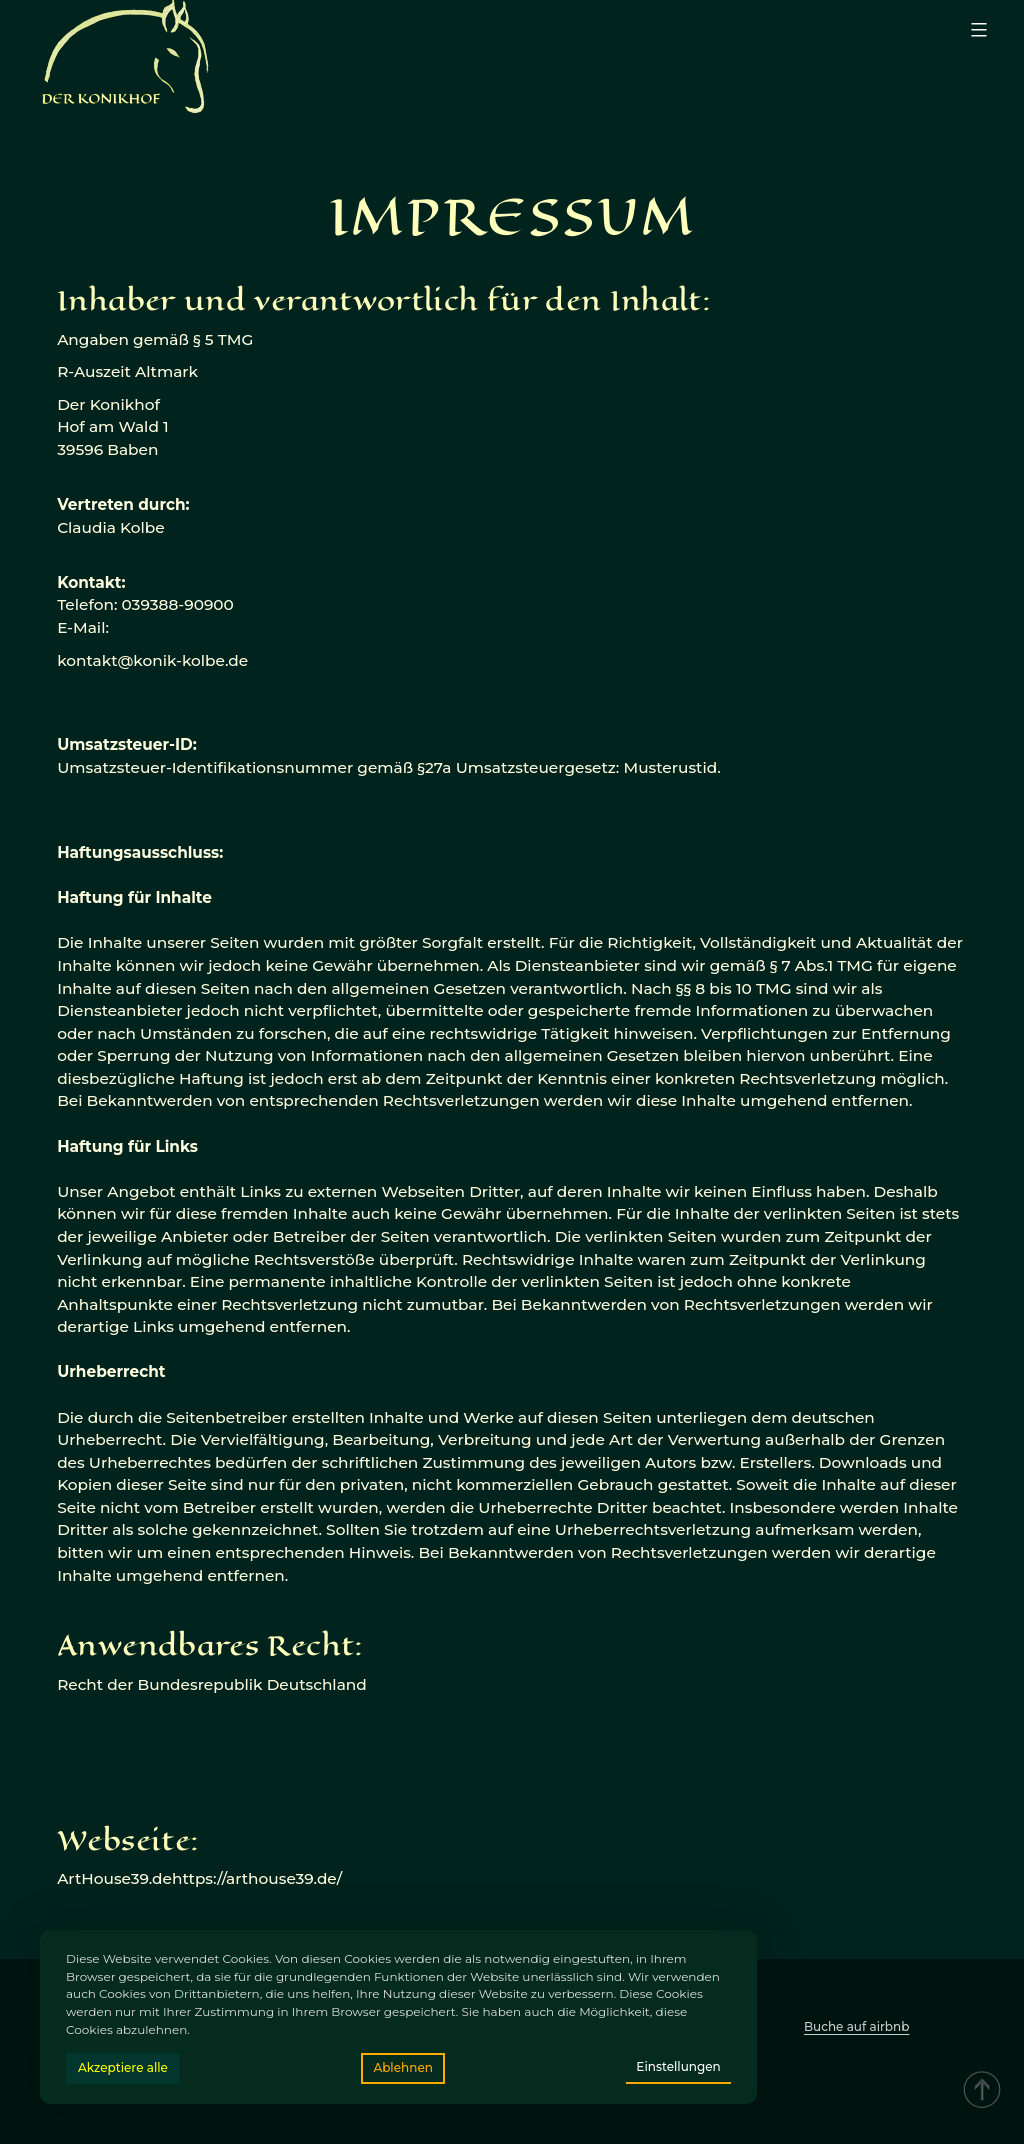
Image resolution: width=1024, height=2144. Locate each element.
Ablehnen (403, 2067)
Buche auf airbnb (856, 2026)
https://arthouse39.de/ (257, 1878)
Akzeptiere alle (123, 2067)
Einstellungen (678, 2066)
